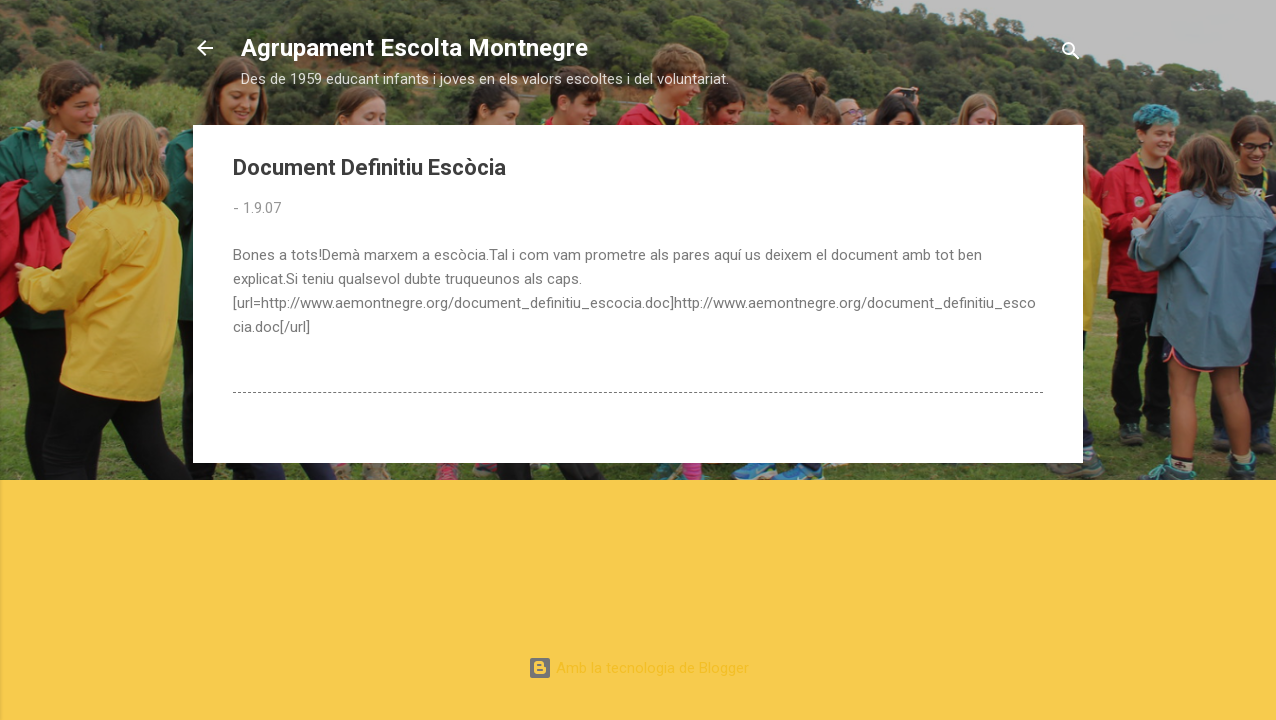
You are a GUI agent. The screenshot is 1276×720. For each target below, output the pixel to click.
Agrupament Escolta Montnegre (414, 48)
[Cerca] (1071, 54)
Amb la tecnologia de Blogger (638, 668)
